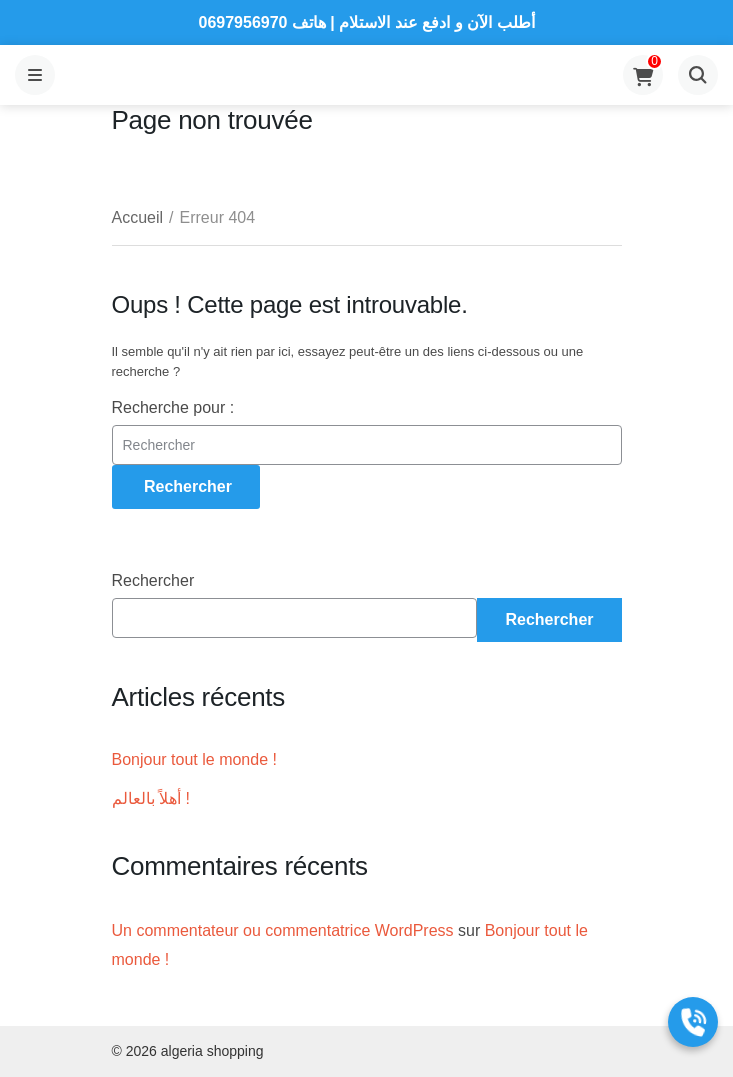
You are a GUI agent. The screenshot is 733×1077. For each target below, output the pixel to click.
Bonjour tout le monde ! (194, 759)
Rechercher (153, 580)
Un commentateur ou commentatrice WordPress (283, 930)
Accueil (138, 217)
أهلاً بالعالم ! (151, 798)
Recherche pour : (173, 407)
